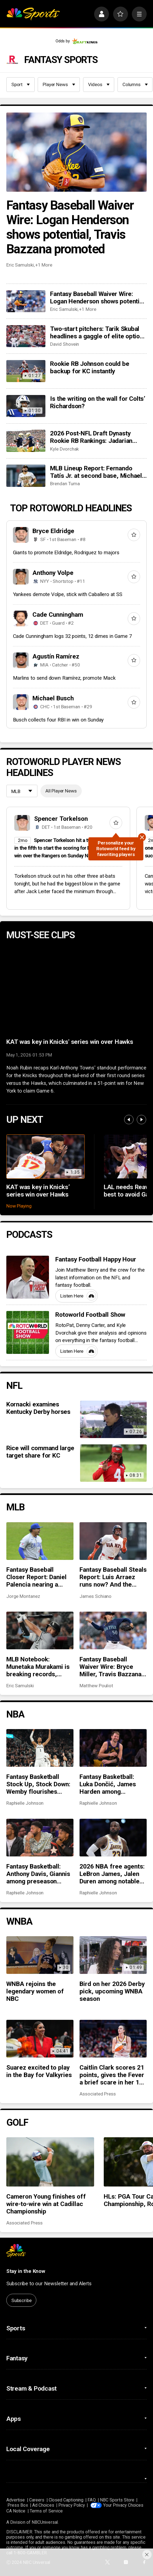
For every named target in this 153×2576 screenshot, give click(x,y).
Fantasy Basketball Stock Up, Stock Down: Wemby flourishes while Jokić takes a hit (38, 1784)
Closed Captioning (66, 2500)
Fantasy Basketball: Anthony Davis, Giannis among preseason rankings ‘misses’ (38, 1874)
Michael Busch (53, 698)
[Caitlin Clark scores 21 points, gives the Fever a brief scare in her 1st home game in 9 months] (113, 2038)
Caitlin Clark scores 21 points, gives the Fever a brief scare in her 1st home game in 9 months (112, 2075)
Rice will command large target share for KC (40, 1451)
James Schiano (95, 1596)
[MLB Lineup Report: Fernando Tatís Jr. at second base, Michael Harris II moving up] (26, 476)
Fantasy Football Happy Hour (95, 1259)
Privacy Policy (71, 2505)
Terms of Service (46, 2511)
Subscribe (21, 2300)
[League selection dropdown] (22, 791)
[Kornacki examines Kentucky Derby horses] (113, 1419)
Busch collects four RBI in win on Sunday (58, 720)
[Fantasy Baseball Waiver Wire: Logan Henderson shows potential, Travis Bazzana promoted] (76, 152)
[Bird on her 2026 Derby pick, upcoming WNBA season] (113, 1955)
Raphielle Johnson (25, 1803)
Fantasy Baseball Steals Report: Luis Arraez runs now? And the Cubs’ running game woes (113, 1577)
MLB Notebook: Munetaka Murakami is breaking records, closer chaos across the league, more (38, 1667)
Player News (59, 84)
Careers (37, 2500)
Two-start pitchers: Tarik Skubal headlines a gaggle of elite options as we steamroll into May (98, 332)
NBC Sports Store (117, 2500)
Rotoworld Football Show (90, 1314)
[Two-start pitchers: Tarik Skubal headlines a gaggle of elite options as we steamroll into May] (26, 336)
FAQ (91, 2500)
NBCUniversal (45, 2522)
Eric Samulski (20, 265)
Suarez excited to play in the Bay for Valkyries (39, 2071)
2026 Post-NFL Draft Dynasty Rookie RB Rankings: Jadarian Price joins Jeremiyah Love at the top (96, 437)
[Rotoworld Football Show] (27, 1332)
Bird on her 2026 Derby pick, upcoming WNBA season (112, 1991)
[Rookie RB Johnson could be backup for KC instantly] (26, 371)
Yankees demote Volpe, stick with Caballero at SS (67, 594)
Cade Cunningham (57, 614)
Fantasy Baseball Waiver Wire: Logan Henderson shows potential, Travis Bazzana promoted (70, 227)
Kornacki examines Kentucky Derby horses (38, 1408)
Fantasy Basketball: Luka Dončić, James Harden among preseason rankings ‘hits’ (108, 1784)
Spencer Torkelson (61, 818)
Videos (99, 84)
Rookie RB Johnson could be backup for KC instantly (89, 367)
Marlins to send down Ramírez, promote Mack (64, 678)
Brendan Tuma (65, 483)
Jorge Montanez (23, 1596)
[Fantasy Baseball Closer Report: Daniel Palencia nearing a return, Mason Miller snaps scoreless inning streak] (39, 1541)
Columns (135, 84)
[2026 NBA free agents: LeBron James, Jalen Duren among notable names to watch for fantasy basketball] (113, 1837)
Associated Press (98, 2094)
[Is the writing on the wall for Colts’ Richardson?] (26, 406)
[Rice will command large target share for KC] (113, 1463)
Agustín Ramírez (55, 656)
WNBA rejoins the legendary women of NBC (35, 1991)
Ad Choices (43, 2505)
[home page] (33, 14)
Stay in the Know (25, 2271)
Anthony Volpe (52, 573)
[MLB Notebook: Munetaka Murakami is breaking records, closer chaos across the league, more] (39, 1630)
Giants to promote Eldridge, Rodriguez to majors (66, 553)
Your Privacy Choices (123, 2505)
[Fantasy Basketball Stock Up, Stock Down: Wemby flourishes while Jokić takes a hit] (39, 1748)
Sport (20, 84)
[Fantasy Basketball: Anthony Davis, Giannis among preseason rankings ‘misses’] (39, 1837)
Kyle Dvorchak (64, 449)
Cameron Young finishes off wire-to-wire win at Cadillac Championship (46, 2204)
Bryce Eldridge (53, 531)
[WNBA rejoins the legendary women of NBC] (39, 1955)
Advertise (15, 2500)
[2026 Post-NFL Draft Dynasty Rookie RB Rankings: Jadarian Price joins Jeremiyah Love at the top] (26, 441)
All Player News (60, 791)
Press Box (17, 2505)
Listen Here (78, 1296)
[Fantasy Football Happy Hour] (27, 1277)
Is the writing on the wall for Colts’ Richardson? (97, 402)
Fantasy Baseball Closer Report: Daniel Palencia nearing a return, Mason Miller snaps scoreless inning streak (39, 1577)
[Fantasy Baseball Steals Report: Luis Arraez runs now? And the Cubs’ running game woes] (113, 1541)
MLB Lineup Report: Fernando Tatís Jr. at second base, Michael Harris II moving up (96, 472)
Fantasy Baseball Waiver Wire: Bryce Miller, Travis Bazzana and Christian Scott (110, 1667)
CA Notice (16, 2511)
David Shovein (64, 344)
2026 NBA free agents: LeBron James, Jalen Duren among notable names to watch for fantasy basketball (112, 1874)
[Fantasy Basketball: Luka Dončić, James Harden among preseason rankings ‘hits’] (113, 1748)
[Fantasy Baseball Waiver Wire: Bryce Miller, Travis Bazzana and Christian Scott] (113, 1630)
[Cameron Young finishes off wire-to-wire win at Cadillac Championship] (50, 2162)
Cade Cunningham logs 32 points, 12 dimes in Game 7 (72, 636)
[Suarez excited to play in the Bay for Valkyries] (39, 2038)
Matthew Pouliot (96, 1685)
